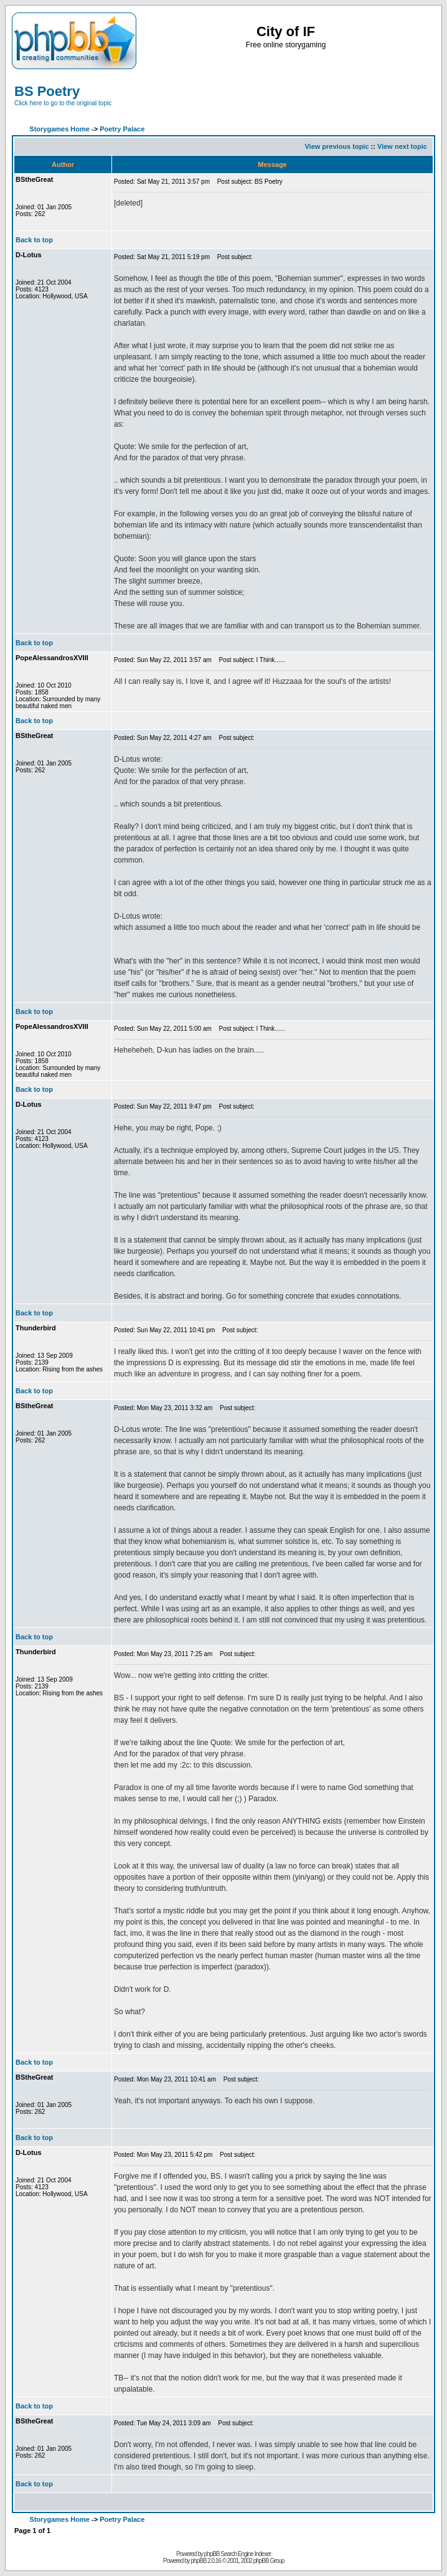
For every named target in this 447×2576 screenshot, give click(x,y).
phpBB (198, 2560)
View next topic (402, 146)
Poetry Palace (122, 129)
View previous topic (336, 146)
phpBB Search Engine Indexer (237, 2553)
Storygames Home (59, 129)
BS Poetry (47, 91)
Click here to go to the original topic (62, 103)
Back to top (34, 240)
